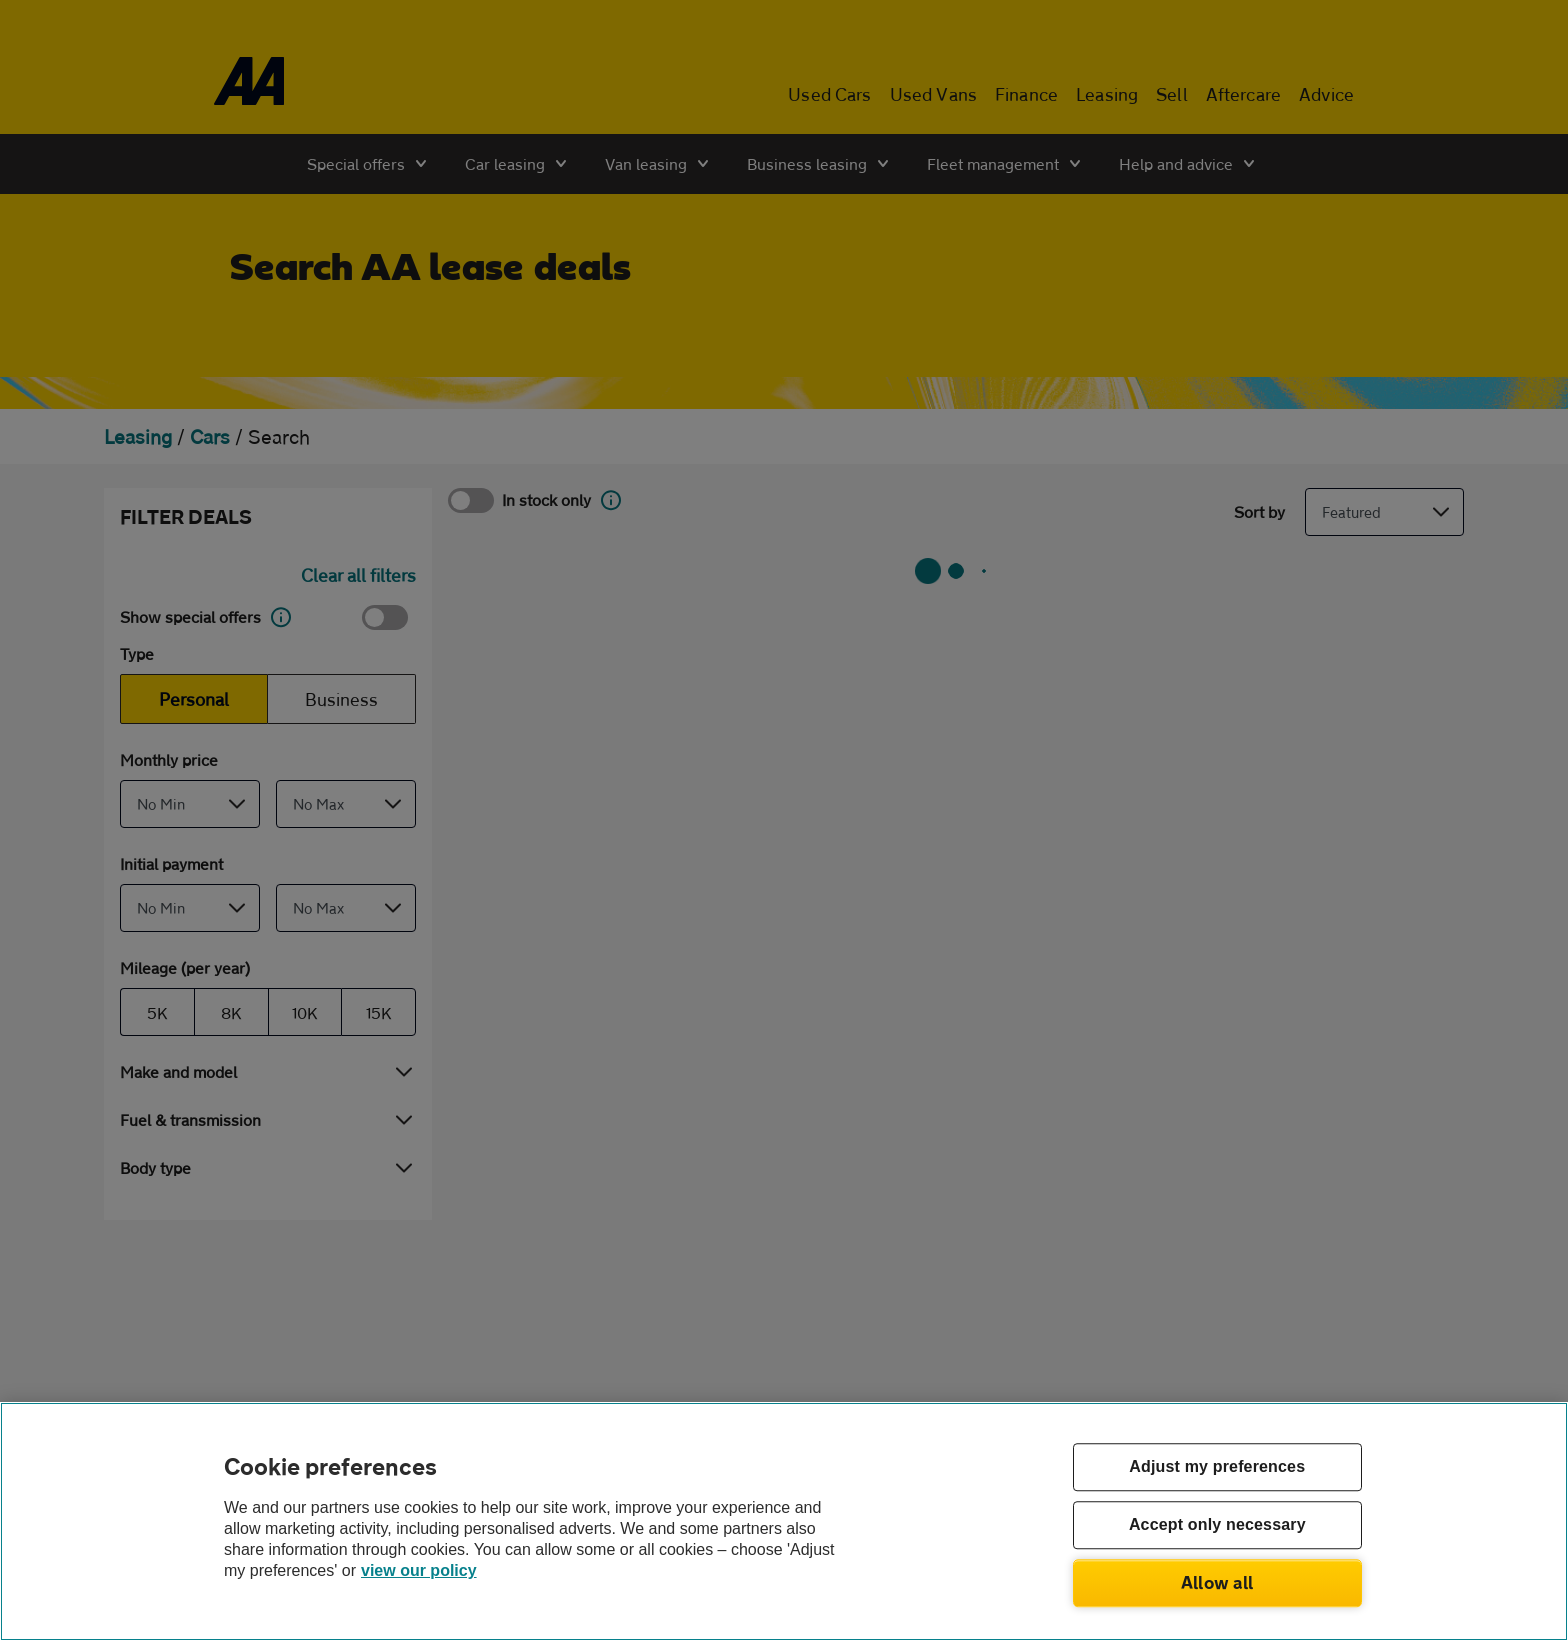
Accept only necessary (1217, 1525)
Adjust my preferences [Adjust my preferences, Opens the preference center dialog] (1217, 1467)
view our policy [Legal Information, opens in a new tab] (419, 1570)
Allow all (1217, 1582)
